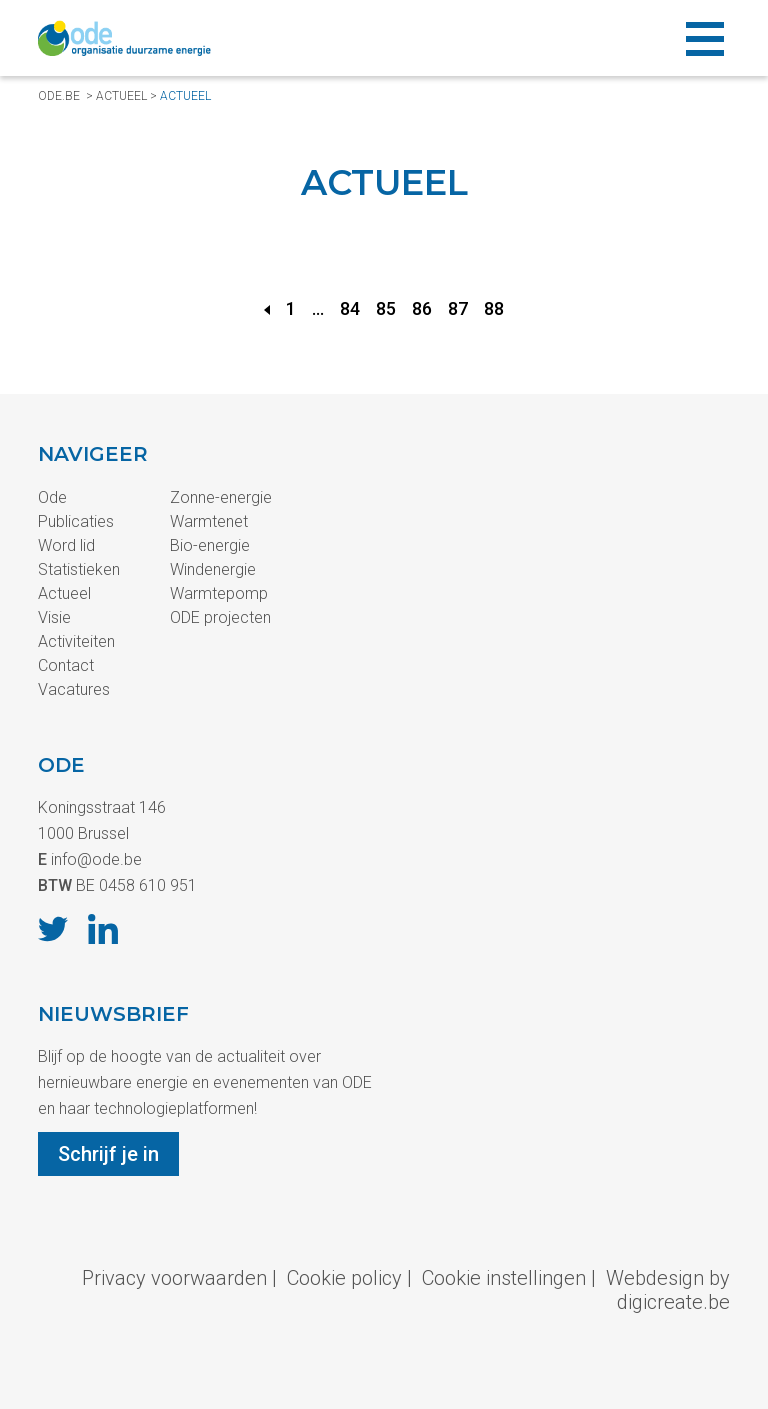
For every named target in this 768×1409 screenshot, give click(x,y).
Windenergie (213, 569)
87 (458, 308)
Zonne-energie (221, 497)
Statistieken (79, 569)
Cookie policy (344, 1278)
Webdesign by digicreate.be (668, 1290)
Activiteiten (76, 641)
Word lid (66, 545)
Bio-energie (210, 545)
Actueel (121, 96)
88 (494, 308)
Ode (52, 497)
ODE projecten (220, 617)
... (318, 308)
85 (386, 308)
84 (350, 308)
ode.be (59, 96)
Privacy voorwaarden (174, 1278)
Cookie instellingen (504, 1278)
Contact (66, 665)
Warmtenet (209, 521)
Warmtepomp (219, 593)
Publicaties (76, 521)
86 (422, 308)
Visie (54, 617)
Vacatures (74, 689)
